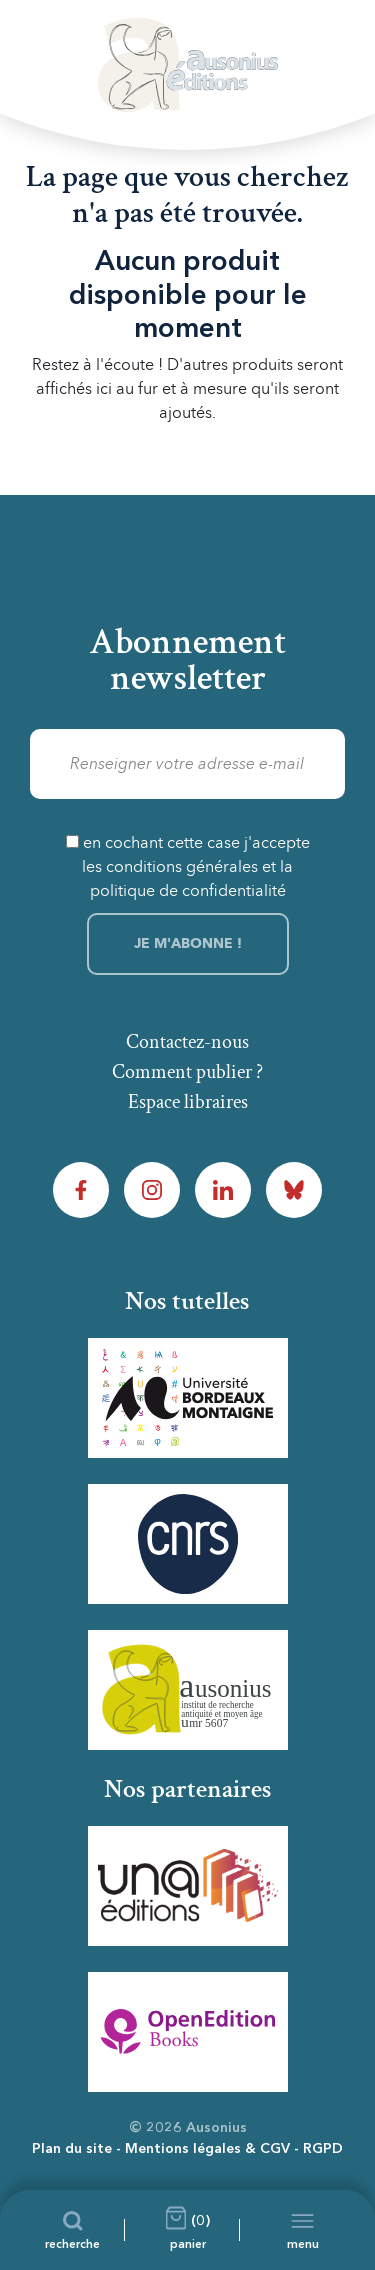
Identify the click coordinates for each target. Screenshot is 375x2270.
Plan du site (72, 2149)
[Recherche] (72, 2230)
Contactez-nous (187, 1042)
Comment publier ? (187, 1072)
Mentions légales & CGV (207, 2149)
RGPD (323, 2149)
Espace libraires (188, 1102)
